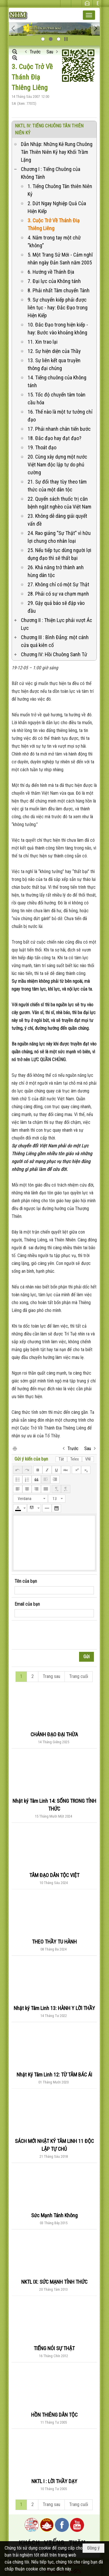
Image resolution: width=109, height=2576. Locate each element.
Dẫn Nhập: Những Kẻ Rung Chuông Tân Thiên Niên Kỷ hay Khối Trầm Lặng (56, 152)
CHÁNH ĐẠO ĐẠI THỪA (54, 1734)
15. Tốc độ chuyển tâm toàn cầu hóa (56, 398)
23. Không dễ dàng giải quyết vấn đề (57, 520)
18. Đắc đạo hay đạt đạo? (54, 438)
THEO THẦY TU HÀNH (54, 1942)
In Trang (14, 1448)
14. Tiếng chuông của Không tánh (57, 381)
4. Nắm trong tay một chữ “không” (54, 241)
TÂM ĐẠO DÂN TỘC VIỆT (54, 1875)
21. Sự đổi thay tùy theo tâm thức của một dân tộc (57, 486)
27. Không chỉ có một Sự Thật (58, 584)
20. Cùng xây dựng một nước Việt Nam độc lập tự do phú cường (57, 464)
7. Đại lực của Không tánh (54, 281)
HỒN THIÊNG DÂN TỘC (54, 2415)
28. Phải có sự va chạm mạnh (58, 594)
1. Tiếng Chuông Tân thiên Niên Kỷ (60, 190)
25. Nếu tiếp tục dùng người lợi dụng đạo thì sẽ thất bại (59, 554)
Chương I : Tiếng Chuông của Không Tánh (50, 173)
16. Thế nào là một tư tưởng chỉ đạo (60, 416)
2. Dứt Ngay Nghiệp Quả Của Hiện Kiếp (57, 207)
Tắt (61, 1459)
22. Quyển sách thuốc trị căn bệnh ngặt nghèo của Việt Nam (59, 503)
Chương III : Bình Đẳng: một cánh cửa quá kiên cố (55, 641)
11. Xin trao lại (43, 342)
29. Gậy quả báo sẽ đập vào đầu (56, 607)
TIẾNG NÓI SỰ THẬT (54, 2348)
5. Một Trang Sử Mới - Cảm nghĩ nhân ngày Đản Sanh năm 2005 (60, 259)
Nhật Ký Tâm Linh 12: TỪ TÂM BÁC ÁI (54, 2075)
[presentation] (59, 1635)
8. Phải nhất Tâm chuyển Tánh (59, 290)
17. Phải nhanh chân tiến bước (59, 429)
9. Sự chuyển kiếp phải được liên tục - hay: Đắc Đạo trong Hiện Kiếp (57, 307)
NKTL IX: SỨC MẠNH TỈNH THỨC (54, 2282)
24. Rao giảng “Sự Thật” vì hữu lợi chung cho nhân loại (59, 537)
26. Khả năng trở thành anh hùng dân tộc (56, 571)
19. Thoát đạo (42, 447)
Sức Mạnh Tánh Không (54, 2215)
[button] (89, 15)
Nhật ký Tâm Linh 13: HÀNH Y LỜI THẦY (54, 2008)
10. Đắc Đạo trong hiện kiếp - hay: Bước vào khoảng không (58, 329)
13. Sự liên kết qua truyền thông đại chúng (54, 364)
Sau (50, 52)
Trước (35, 52)
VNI (88, 1459)
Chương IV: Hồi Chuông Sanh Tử (54, 654)
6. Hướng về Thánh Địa (51, 272)
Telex (74, 1459)
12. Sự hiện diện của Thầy (54, 351)
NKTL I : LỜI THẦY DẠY (54, 2481)
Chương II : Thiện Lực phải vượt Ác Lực (56, 624)
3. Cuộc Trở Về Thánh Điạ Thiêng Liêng (54, 224)
